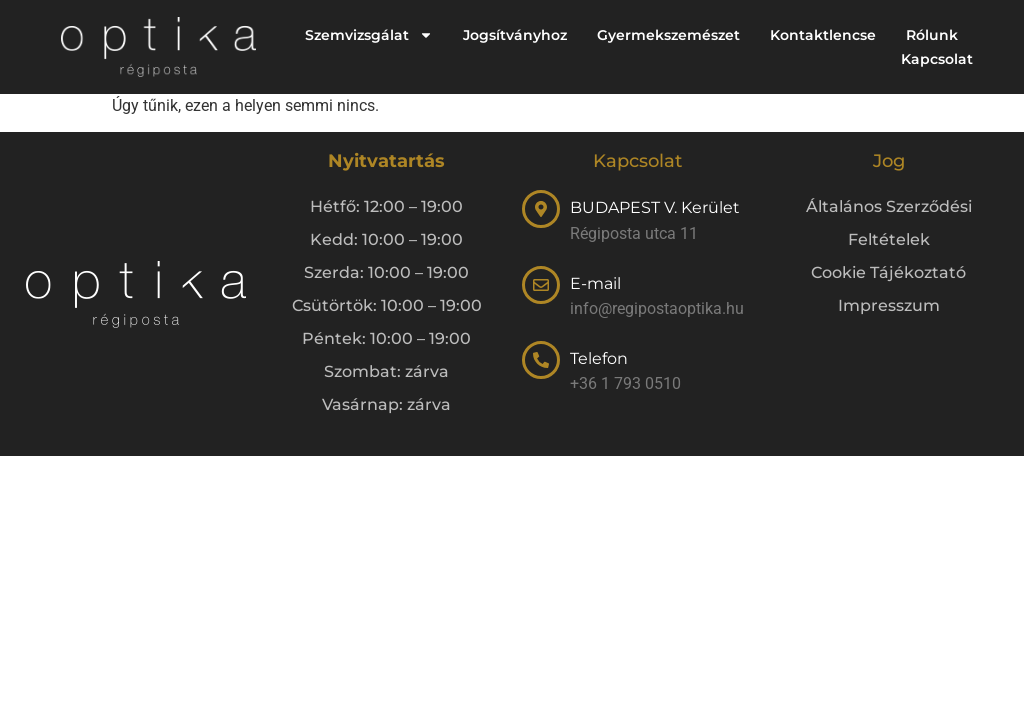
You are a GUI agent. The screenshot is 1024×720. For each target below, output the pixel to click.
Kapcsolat (937, 59)
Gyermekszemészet (668, 35)
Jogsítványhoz (515, 35)
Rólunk (932, 35)
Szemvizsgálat (369, 35)
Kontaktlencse (823, 35)
